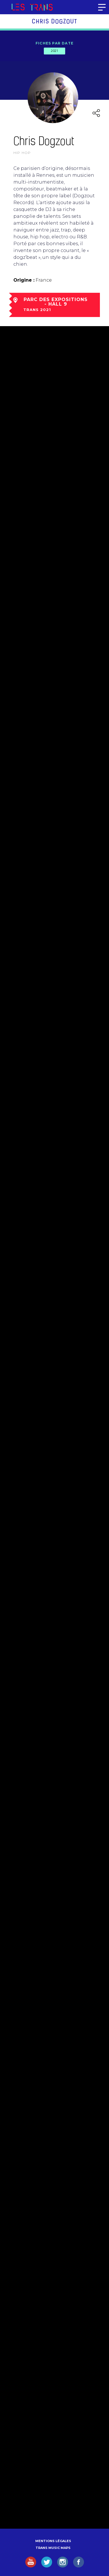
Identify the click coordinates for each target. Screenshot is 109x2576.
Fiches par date (54, 43)
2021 (54, 51)
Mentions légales (53, 2541)
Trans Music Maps (53, 2548)
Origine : (23, 280)
